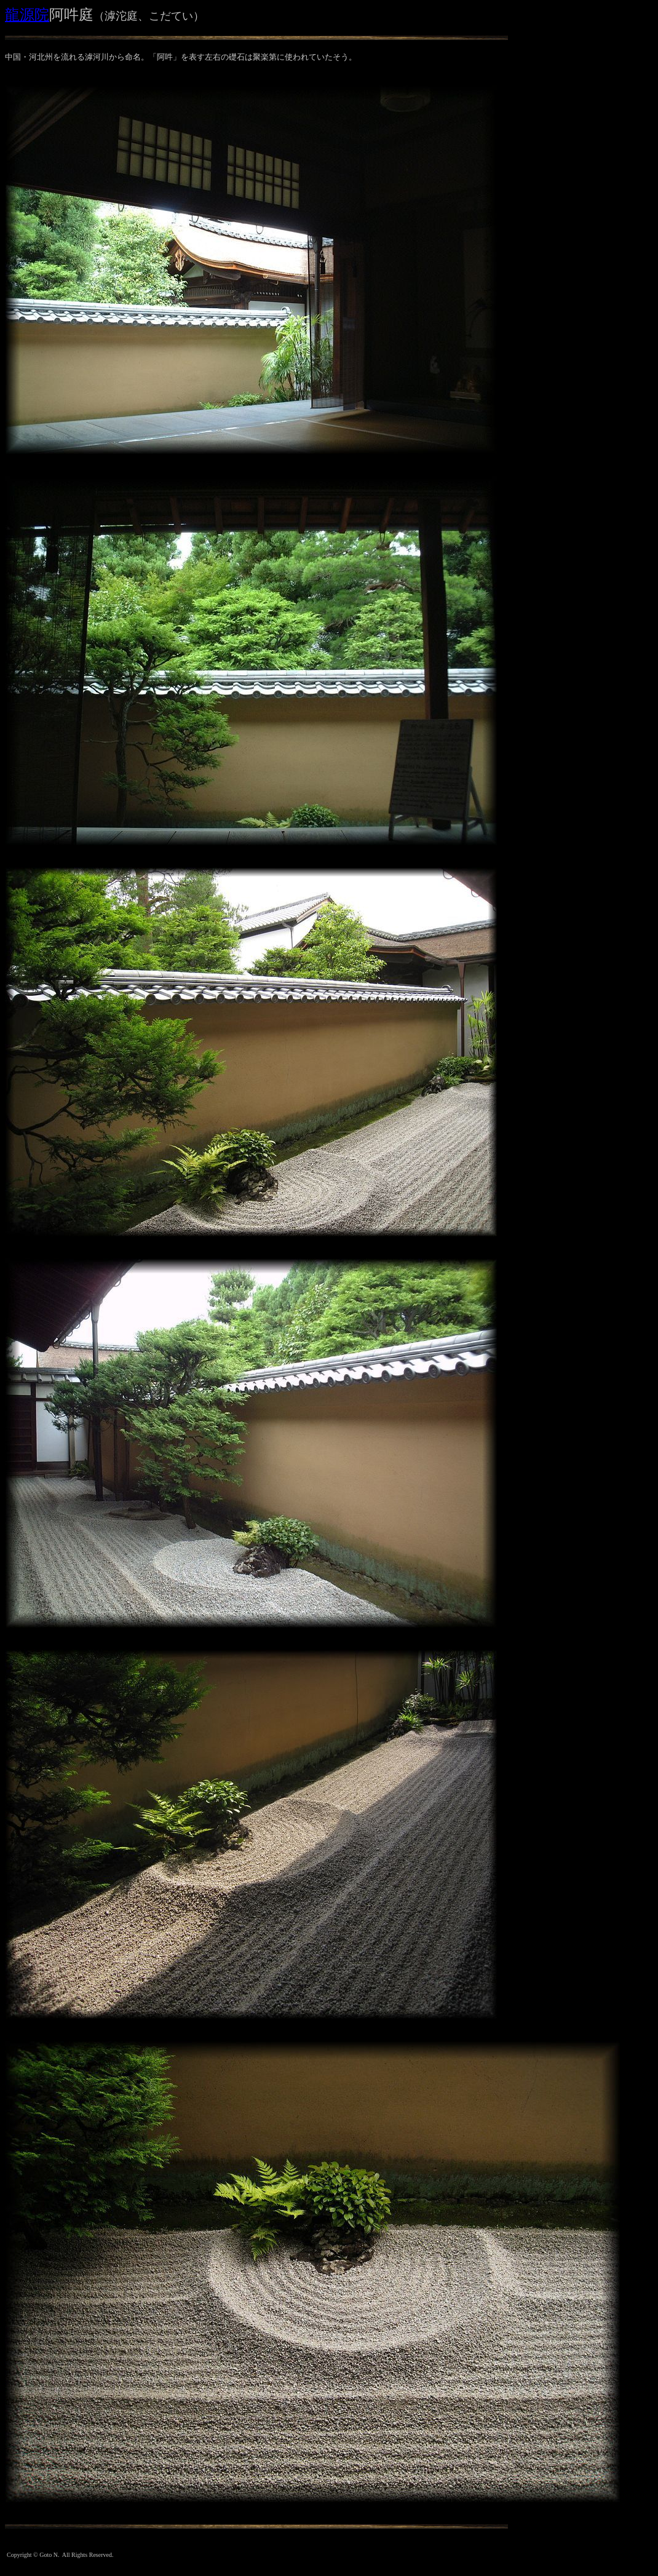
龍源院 (27, 15)
